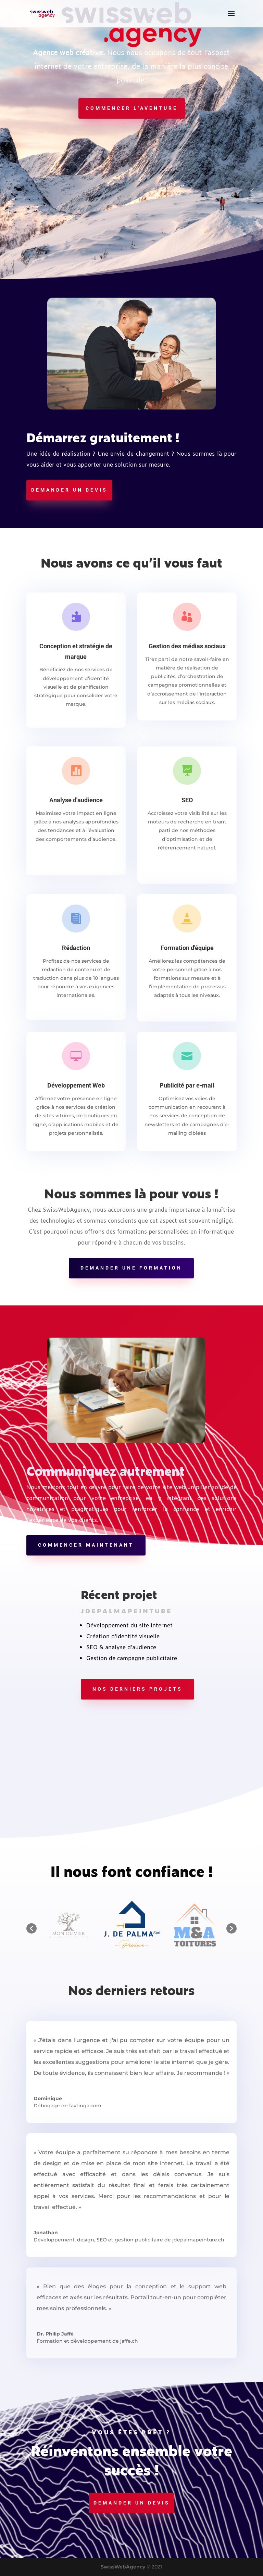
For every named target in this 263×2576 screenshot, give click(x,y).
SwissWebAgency (123, 2567)
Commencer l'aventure (132, 108)
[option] (132, 1925)
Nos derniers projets (137, 1689)
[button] (31, 1928)
